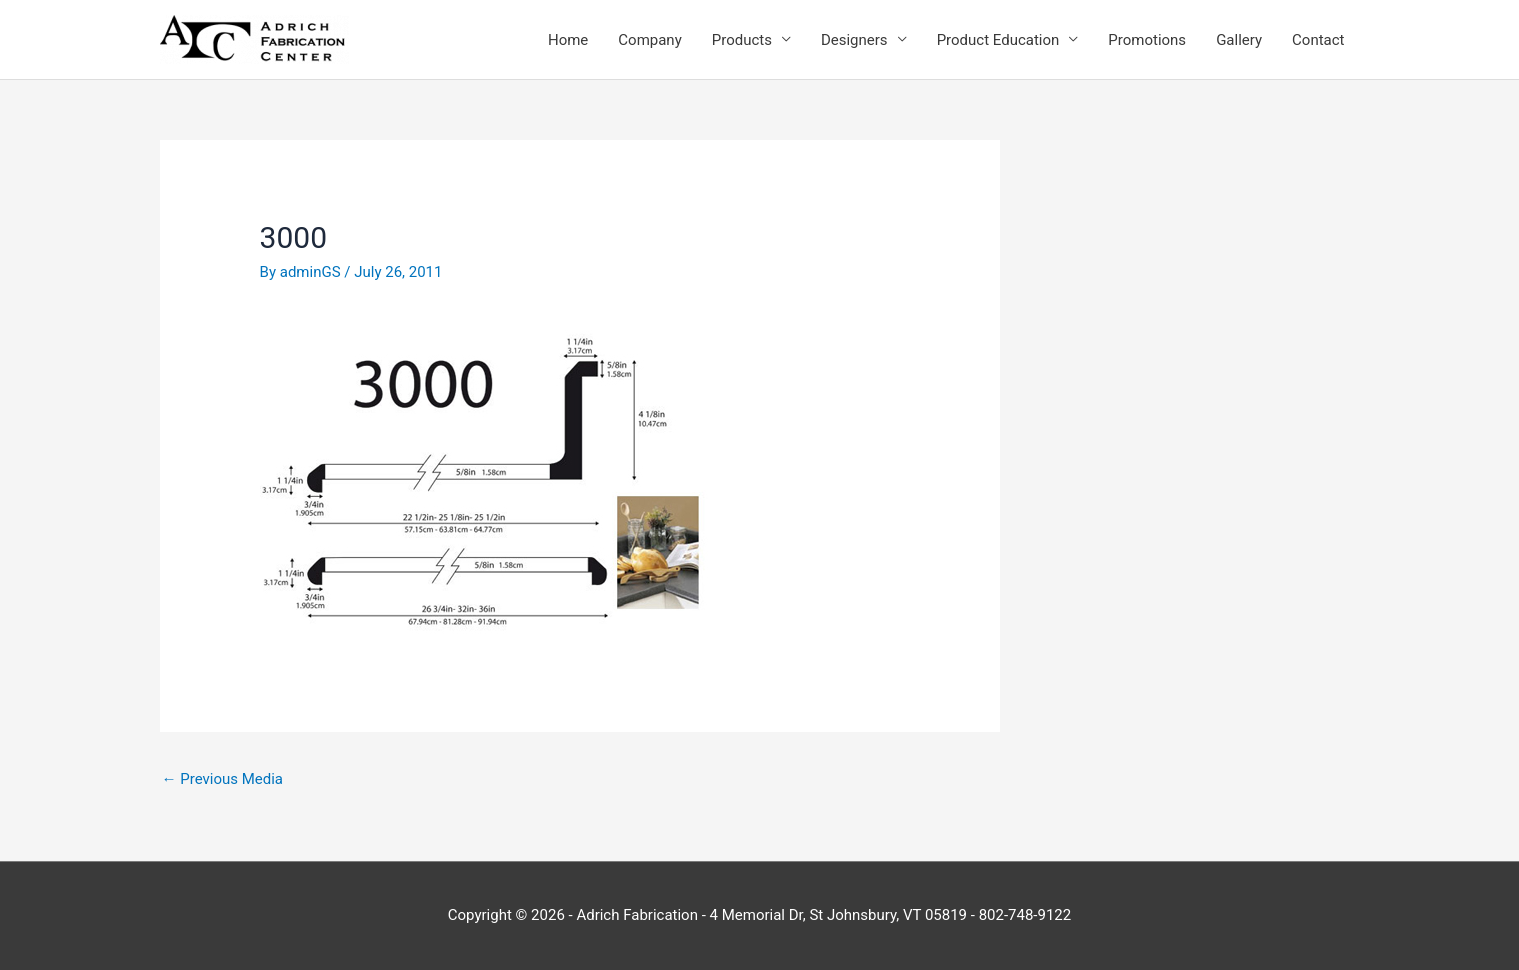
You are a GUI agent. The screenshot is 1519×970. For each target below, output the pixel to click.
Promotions (1147, 40)
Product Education (998, 40)
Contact (1318, 40)
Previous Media (223, 779)
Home (568, 40)
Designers (854, 40)
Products (742, 40)
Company (649, 40)
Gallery (1239, 40)
